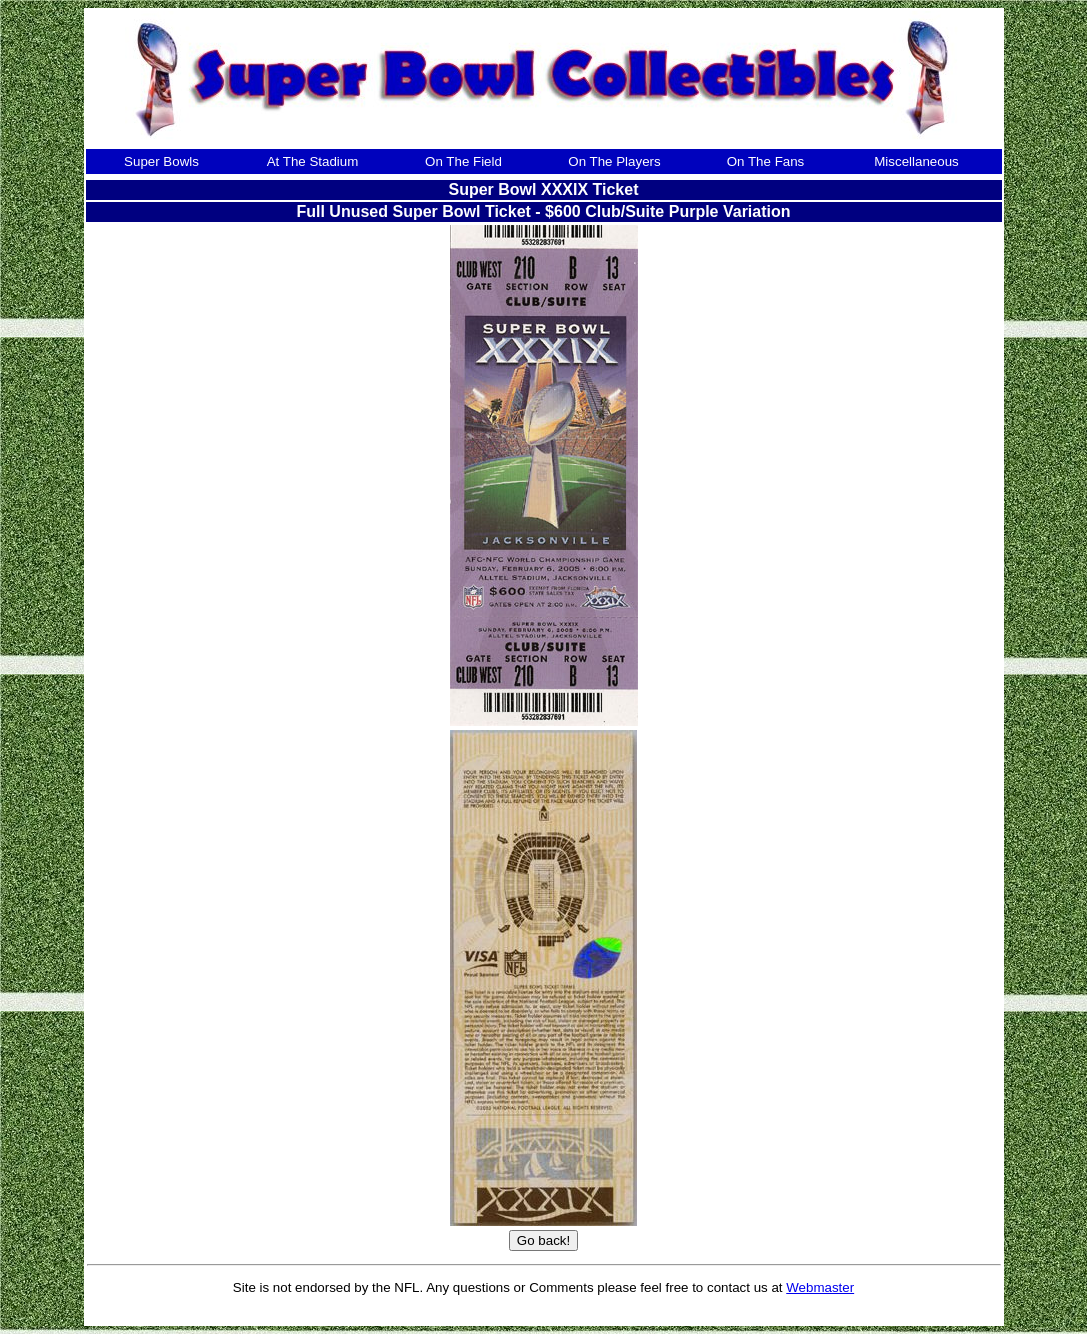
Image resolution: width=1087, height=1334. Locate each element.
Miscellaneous (916, 161)
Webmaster (820, 1287)
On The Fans (766, 161)
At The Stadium (313, 161)
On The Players (614, 161)
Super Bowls (161, 161)
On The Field (463, 161)
